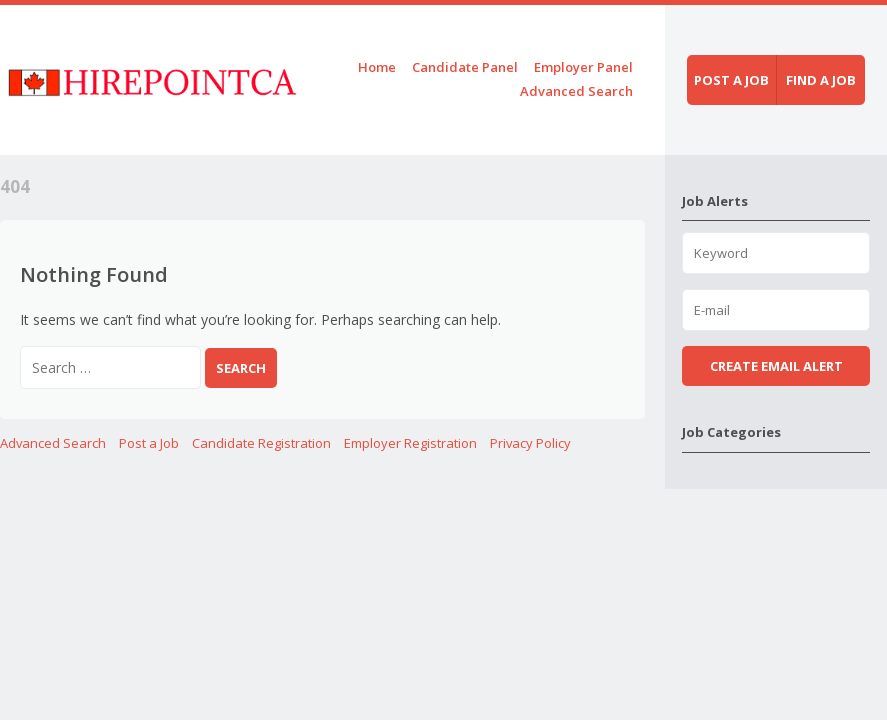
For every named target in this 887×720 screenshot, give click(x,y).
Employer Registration (410, 443)
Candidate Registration (261, 443)
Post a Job (149, 443)
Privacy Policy (530, 443)
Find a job (821, 80)
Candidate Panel (465, 67)
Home (377, 67)
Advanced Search (576, 91)
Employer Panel (583, 67)
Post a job (731, 80)
